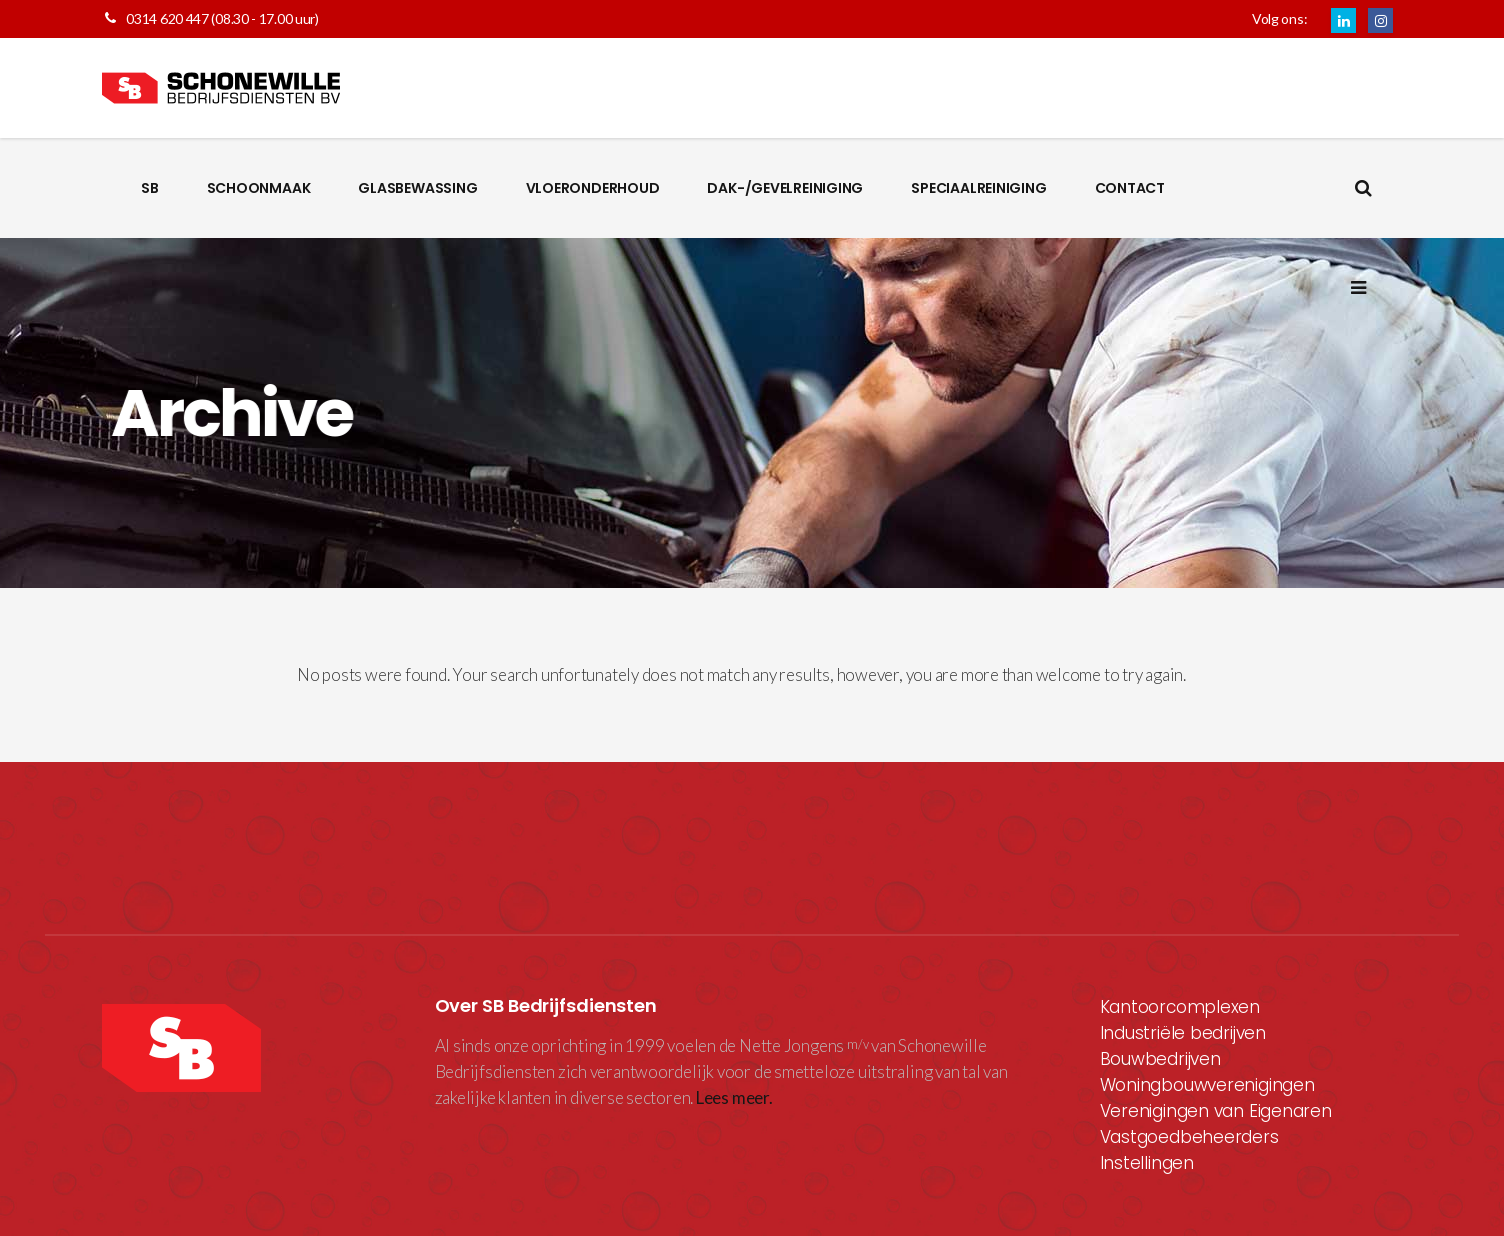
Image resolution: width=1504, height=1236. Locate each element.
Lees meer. (734, 1097)
